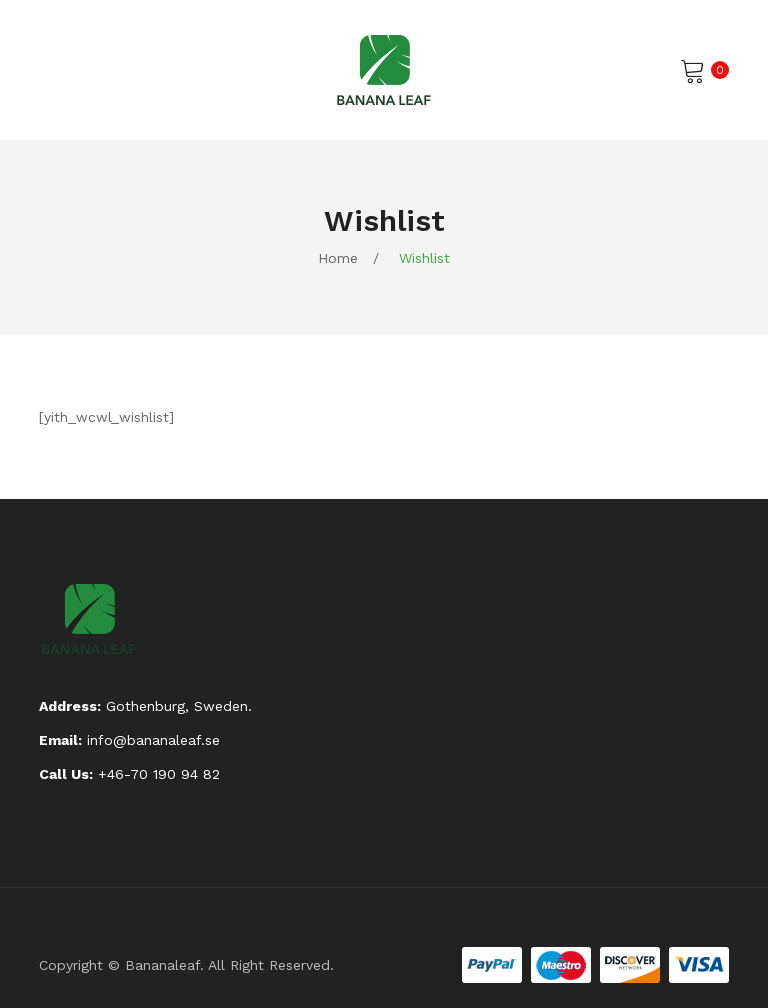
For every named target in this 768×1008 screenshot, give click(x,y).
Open (54, 70)
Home (338, 258)
